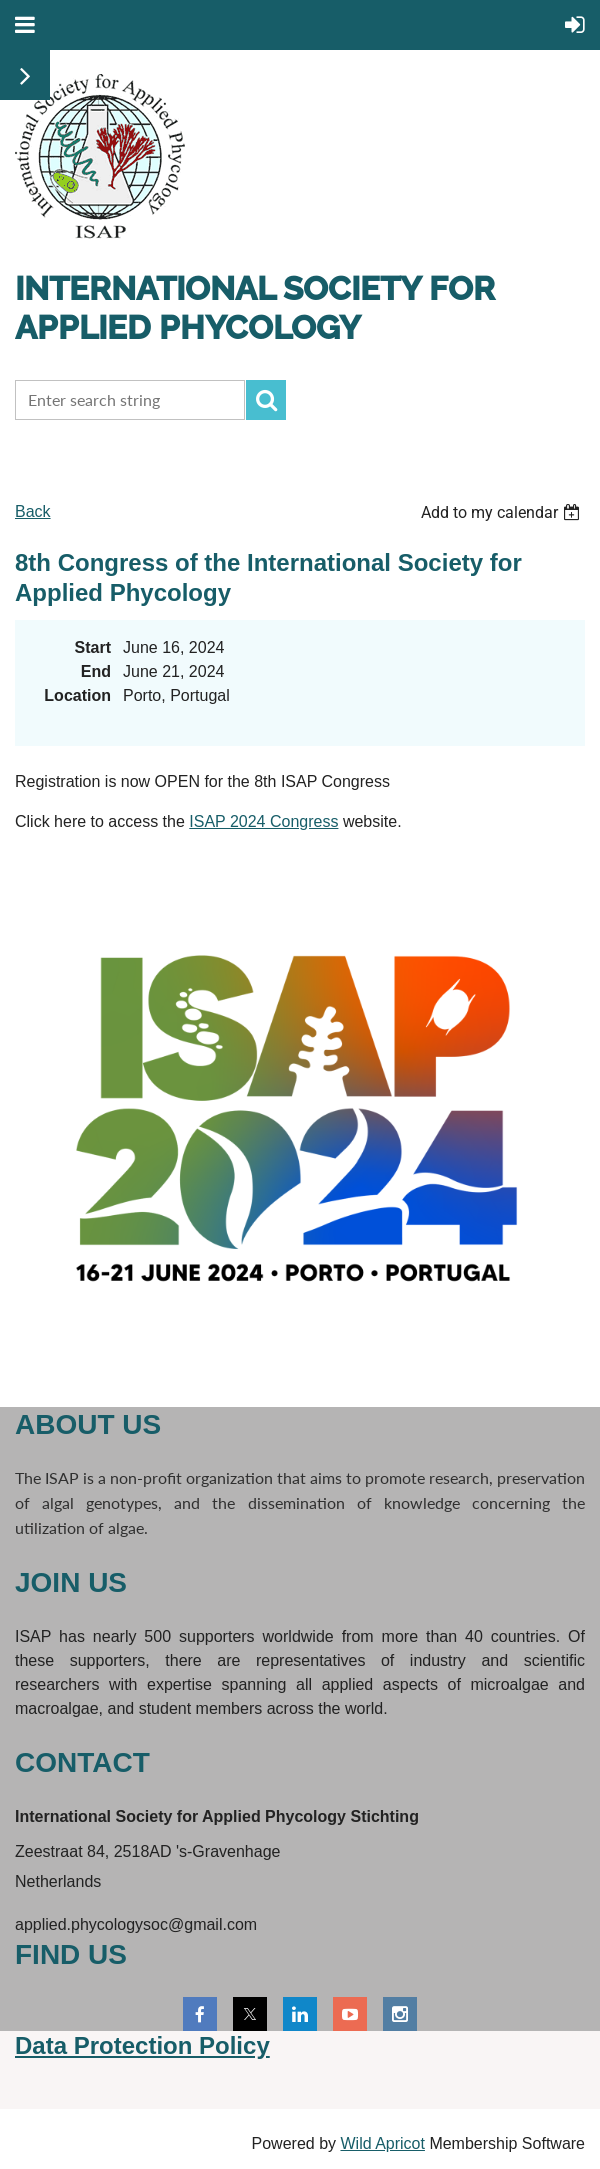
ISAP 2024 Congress (263, 821)
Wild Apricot (382, 2143)
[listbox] (503, 512)
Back (33, 511)
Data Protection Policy (142, 2045)
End (96, 671)
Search (266, 400)
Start (93, 647)
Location (77, 695)
